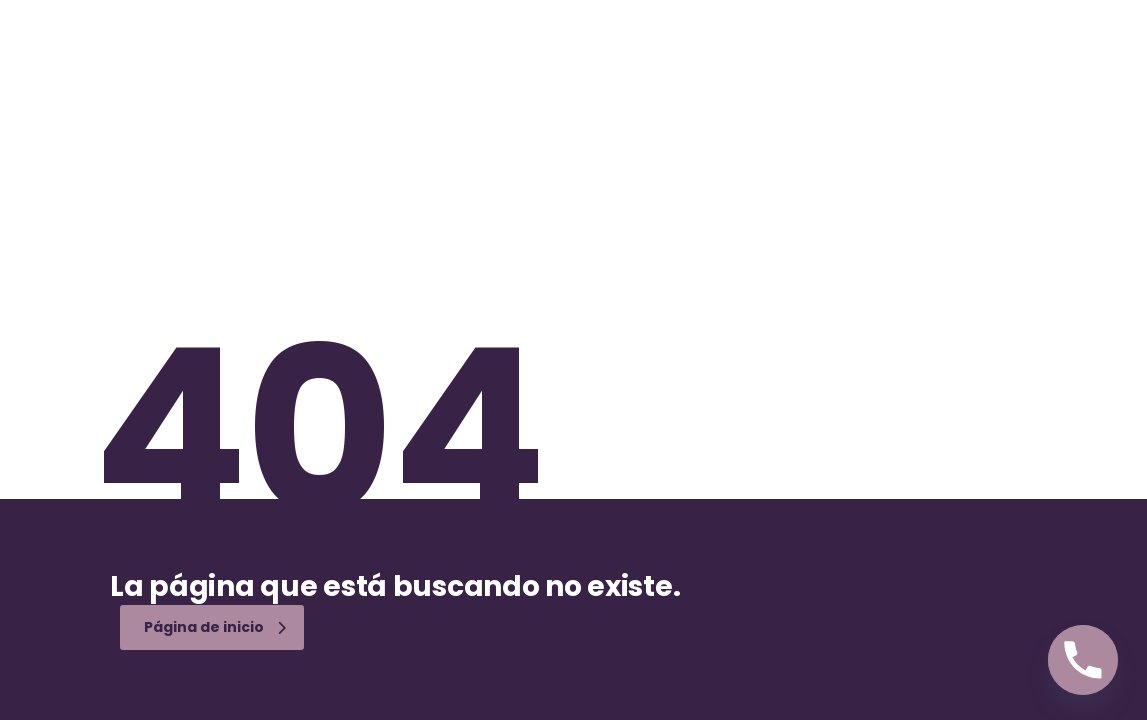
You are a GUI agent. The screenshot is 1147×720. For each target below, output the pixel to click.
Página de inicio (215, 627)
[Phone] (1083, 660)
